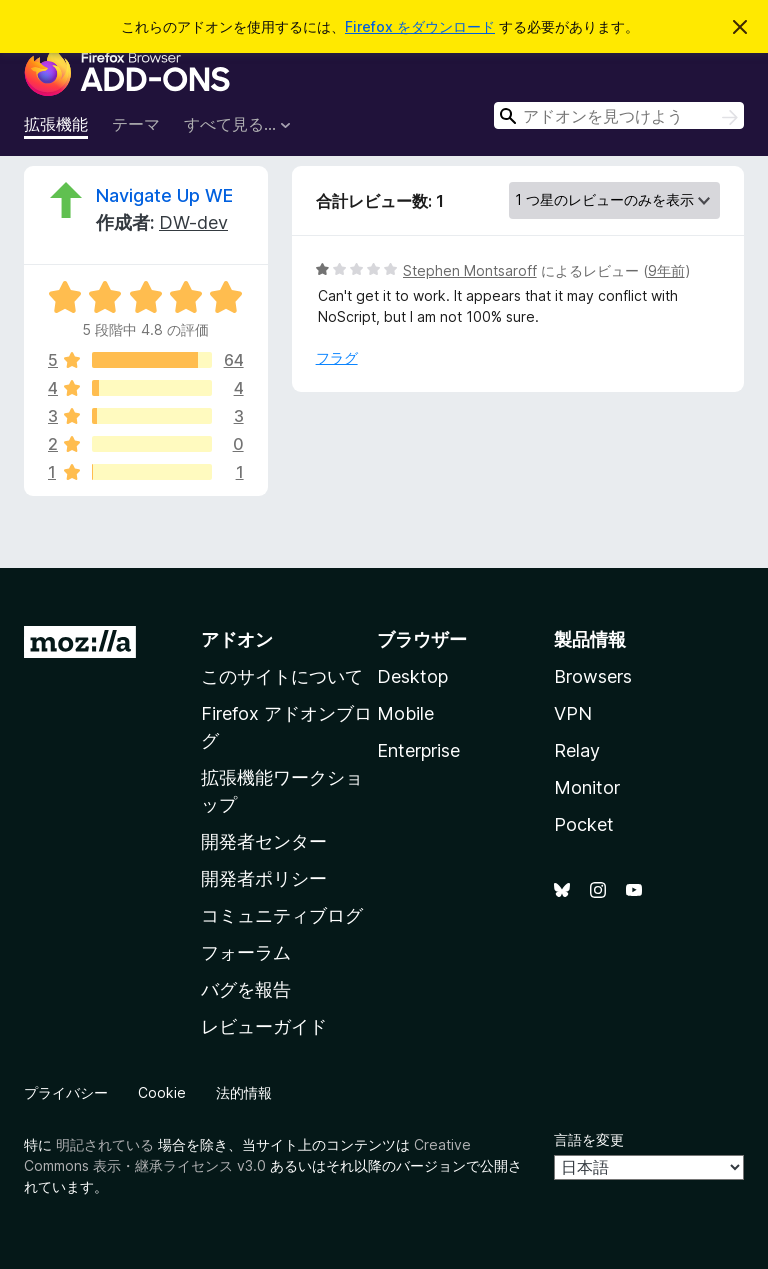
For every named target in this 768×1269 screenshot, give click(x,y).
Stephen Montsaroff (470, 270)
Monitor (587, 787)
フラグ (337, 357)
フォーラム (246, 952)
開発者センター (264, 841)
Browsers (593, 676)
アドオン (237, 639)
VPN (573, 713)
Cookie (162, 1092)
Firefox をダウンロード (420, 26)
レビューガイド (264, 1026)
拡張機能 (56, 124)
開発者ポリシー (264, 878)
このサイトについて (282, 676)
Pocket (584, 824)
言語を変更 (589, 1139)
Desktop (412, 676)
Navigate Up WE (164, 195)
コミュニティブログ (282, 915)
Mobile (405, 713)
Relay (577, 750)
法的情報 (244, 1092)
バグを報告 (246, 989)
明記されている (105, 1144)
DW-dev (193, 222)
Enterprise (418, 750)
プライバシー (66, 1092)
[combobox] (619, 115)
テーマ (136, 124)
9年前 (666, 270)
